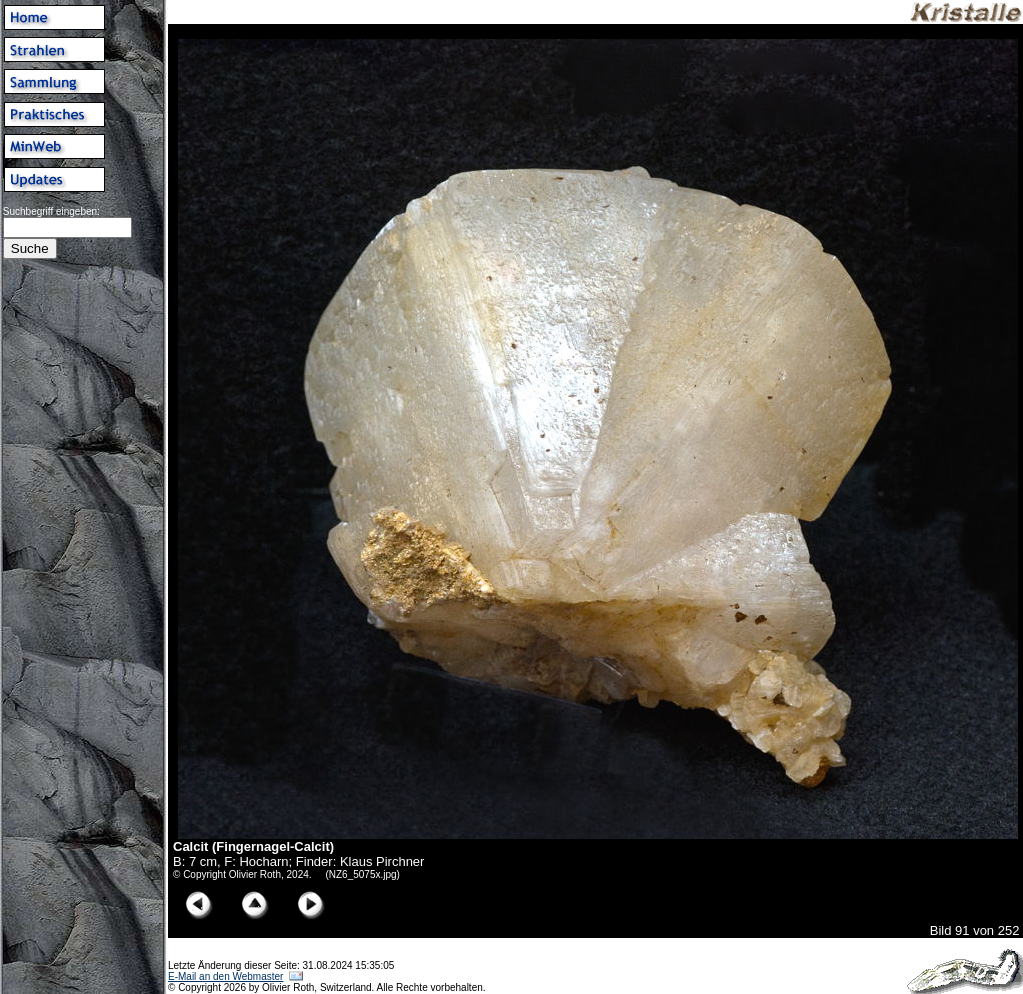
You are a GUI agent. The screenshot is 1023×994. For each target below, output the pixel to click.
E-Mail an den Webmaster (225, 976)
